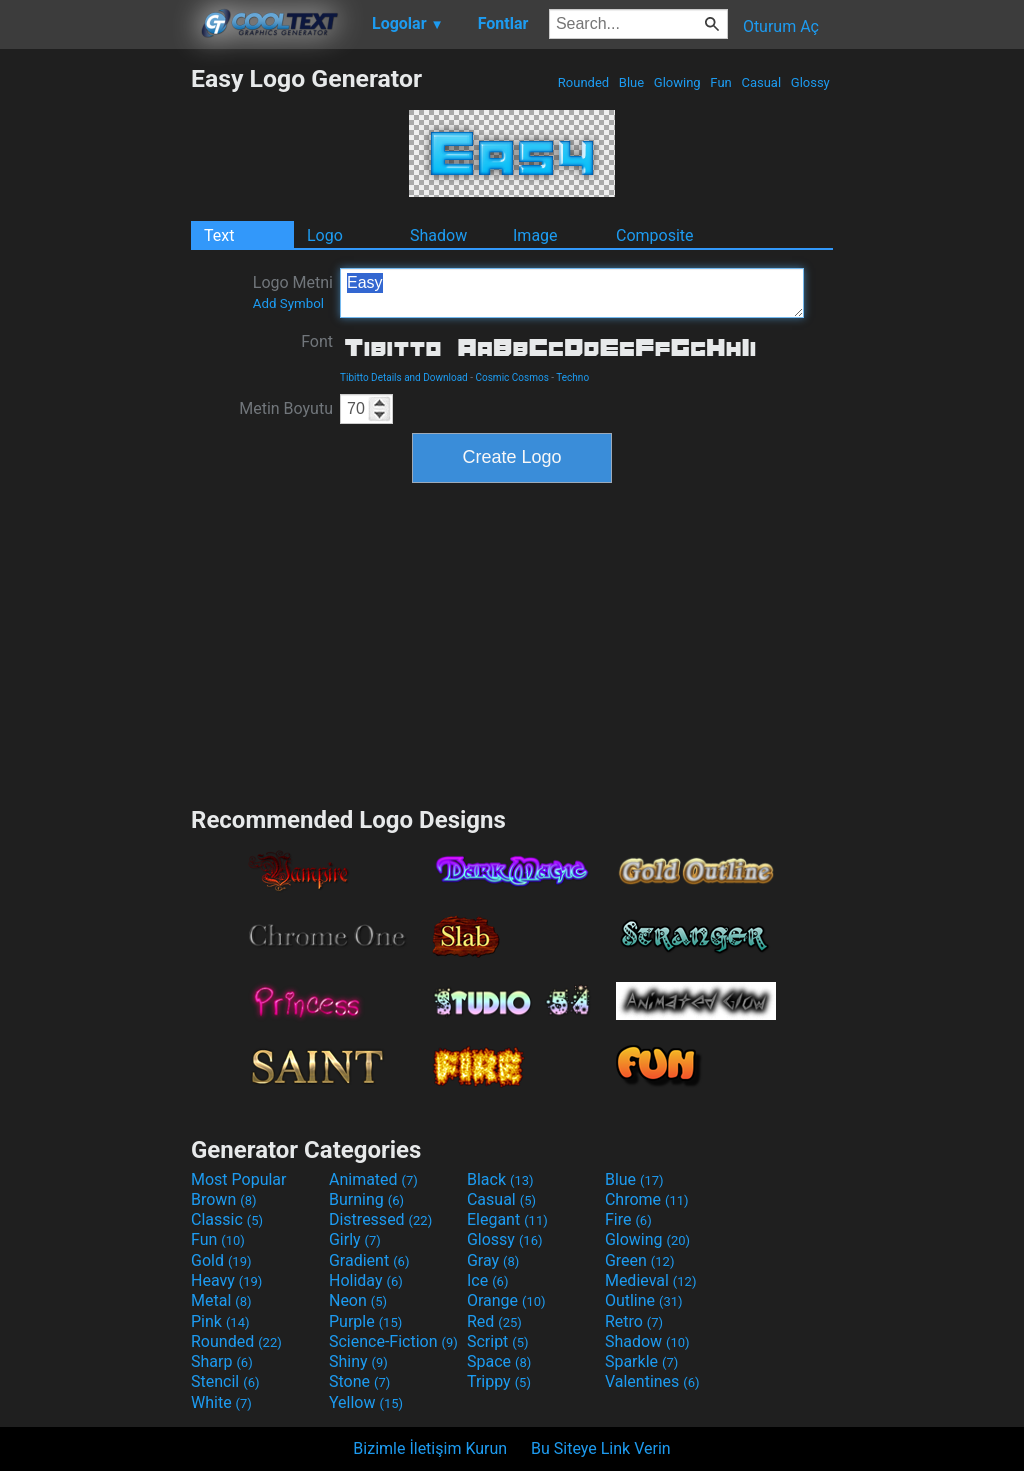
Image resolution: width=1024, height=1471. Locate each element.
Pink (220, 1321)
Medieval (651, 1280)
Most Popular (239, 1179)
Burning (366, 1199)
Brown (223, 1199)
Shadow (438, 235)
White (221, 1402)
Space (499, 1361)
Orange (506, 1300)
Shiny (358, 1361)
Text (219, 235)
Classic (227, 1219)
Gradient (369, 1260)
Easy (572, 293)
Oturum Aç (781, 26)
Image (535, 235)
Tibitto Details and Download (404, 377)
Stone (359, 1381)
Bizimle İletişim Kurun (430, 1448)
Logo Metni (293, 292)
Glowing (677, 82)
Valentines (652, 1381)
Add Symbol (288, 303)
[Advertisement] (95, 364)
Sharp (222, 1361)
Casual (761, 82)
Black (500, 1179)
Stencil (225, 1381)
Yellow (366, 1402)
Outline (644, 1300)
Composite (655, 235)
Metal (221, 1300)
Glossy (810, 82)
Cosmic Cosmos (512, 377)
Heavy (226, 1280)
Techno (572, 377)
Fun (721, 82)
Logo (325, 235)
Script (498, 1341)
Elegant (507, 1219)
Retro (634, 1321)
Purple (365, 1321)
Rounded (584, 82)
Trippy (499, 1381)
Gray (493, 1260)
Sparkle (641, 1361)
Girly (355, 1239)
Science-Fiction (393, 1341)
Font (317, 341)
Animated (373, 1179)
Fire (628, 1219)
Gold (221, 1260)
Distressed (380, 1219)
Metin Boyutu (286, 408)
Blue (632, 82)
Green (640, 1260)
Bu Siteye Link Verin (601, 1448)
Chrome (647, 1199)
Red (494, 1321)
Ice (487, 1280)
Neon (358, 1300)
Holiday (366, 1280)
